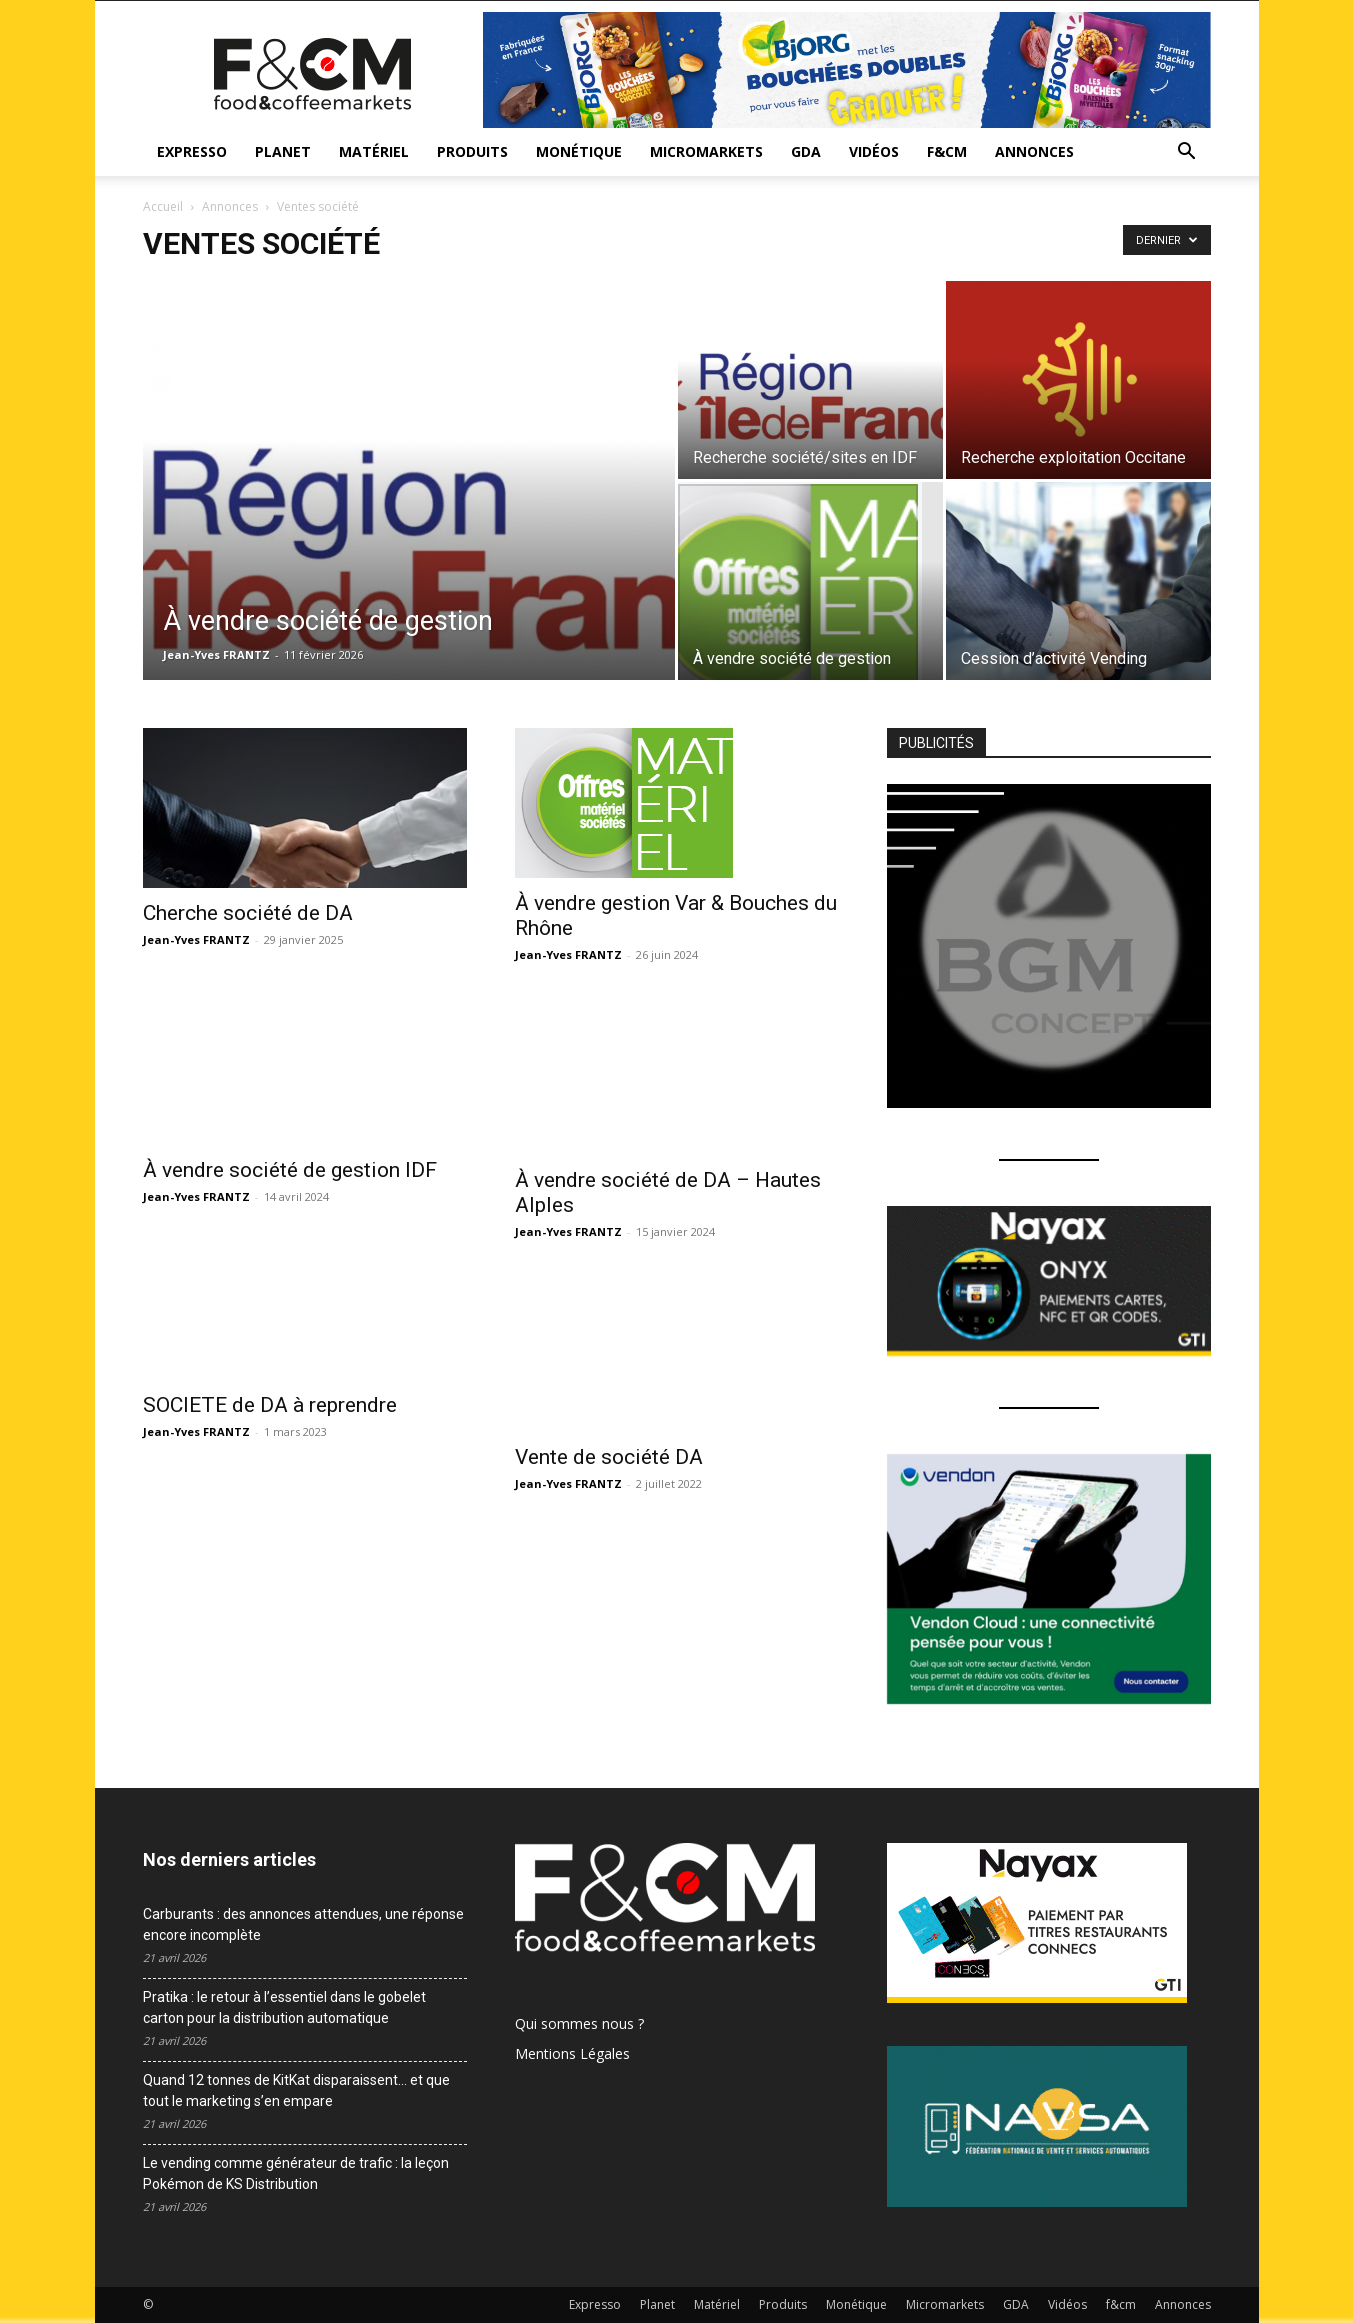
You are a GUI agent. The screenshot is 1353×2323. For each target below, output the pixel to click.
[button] (1187, 153)
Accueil (163, 206)
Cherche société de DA (248, 913)
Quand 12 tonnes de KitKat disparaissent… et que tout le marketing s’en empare (296, 2090)
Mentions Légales (572, 2053)
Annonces (1034, 151)
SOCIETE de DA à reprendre (270, 1405)
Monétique (579, 151)
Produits (472, 151)
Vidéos (874, 151)
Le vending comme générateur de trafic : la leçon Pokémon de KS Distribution (296, 2173)
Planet (283, 151)
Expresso (192, 151)
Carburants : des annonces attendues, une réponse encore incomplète (303, 1924)
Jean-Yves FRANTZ (216, 654)
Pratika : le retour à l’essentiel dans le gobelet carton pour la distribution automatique (284, 2007)
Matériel (374, 151)
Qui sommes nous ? (579, 2023)
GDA (806, 151)
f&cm (947, 151)
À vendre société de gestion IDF (290, 1128)
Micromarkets (706, 151)
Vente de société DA (609, 1457)
